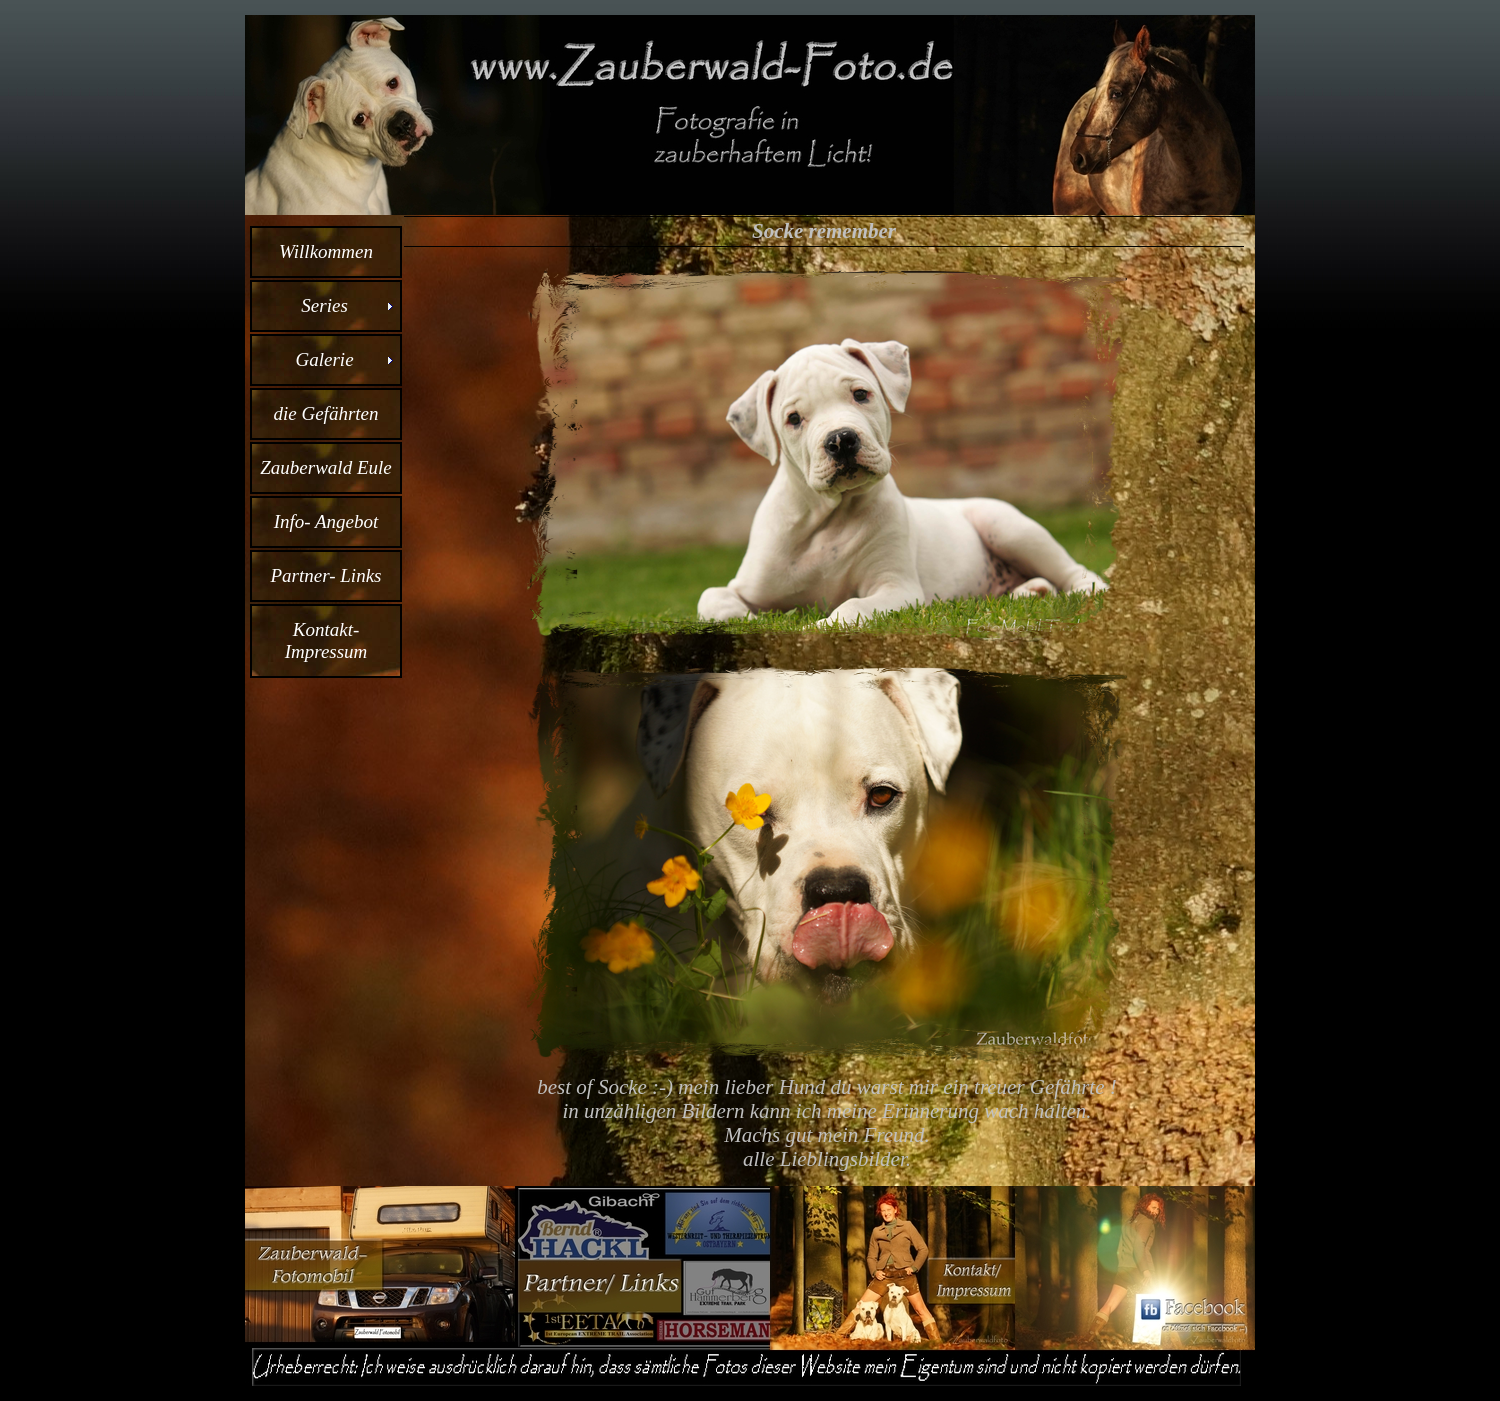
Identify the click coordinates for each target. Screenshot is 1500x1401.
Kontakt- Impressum (326, 640)
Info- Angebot (326, 521)
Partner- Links (326, 575)
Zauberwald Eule (325, 467)
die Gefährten (325, 413)
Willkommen (326, 251)
